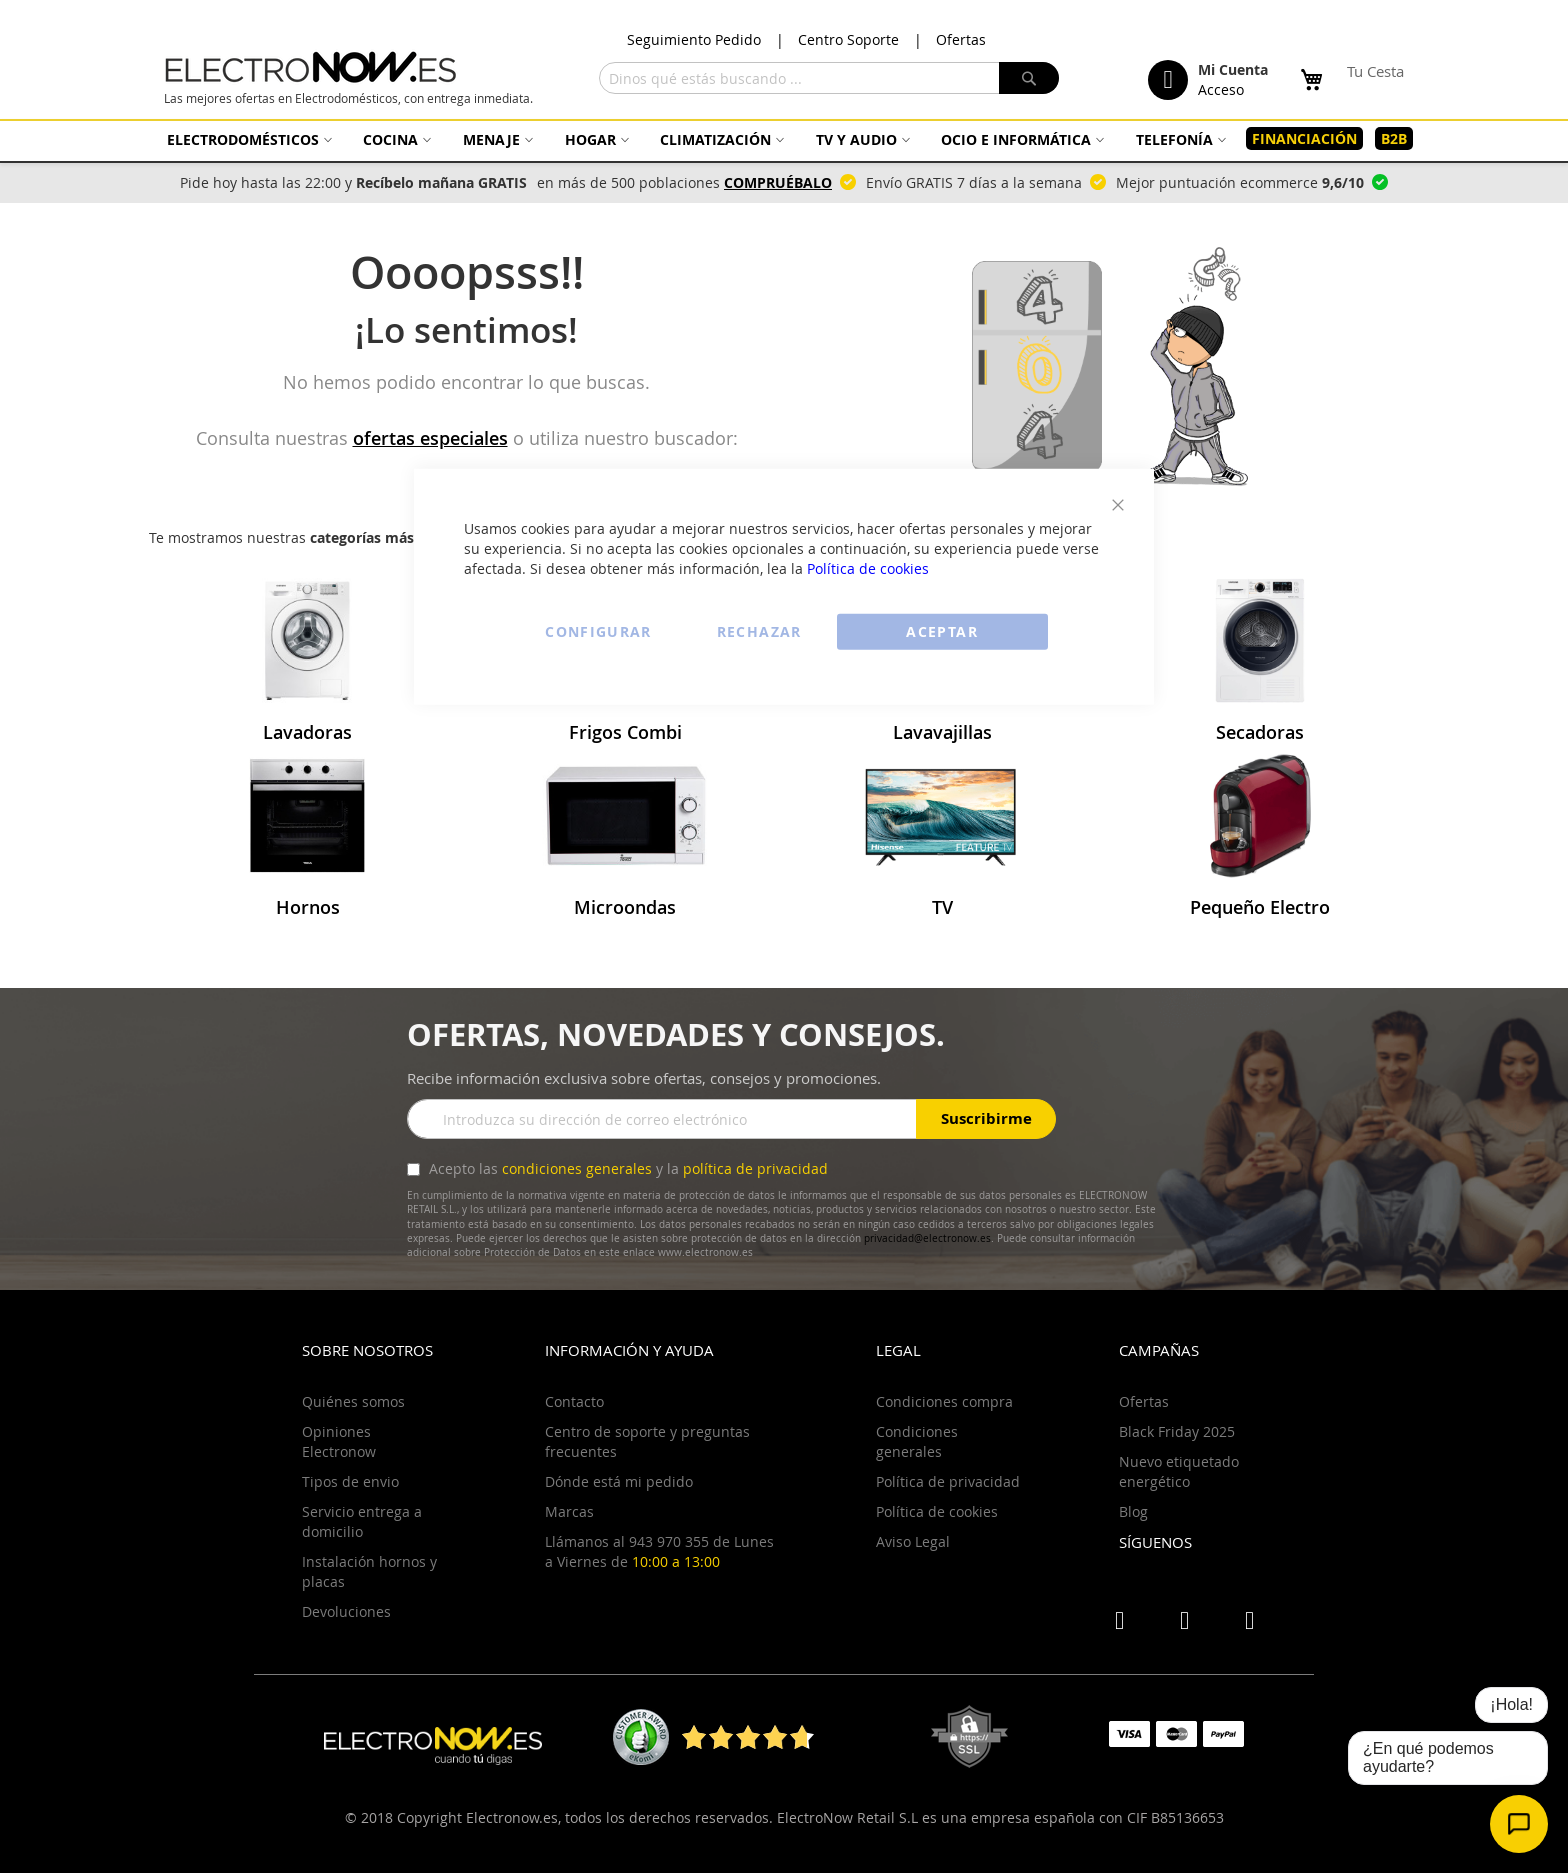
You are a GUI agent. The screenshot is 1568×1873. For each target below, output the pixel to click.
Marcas (569, 1511)
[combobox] (829, 78)
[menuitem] (247, 139)
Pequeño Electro (1260, 907)
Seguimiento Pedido (694, 39)
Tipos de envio (350, 1481)
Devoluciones (346, 1611)
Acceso (1221, 89)
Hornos (308, 907)
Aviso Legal (913, 1541)
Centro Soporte (848, 39)
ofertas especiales (430, 438)
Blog (1133, 1511)
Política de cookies (868, 567)
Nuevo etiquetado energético (1179, 1471)
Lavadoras (307, 732)
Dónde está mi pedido (619, 1481)
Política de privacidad (948, 1481)
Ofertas (961, 39)
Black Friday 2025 (1177, 1431)
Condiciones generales (917, 1441)
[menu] (784, 139)
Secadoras (1260, 732)
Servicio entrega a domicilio (362, 1521)
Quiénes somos (353, 1401)
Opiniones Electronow (339, 1441)
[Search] (1029, 78)
